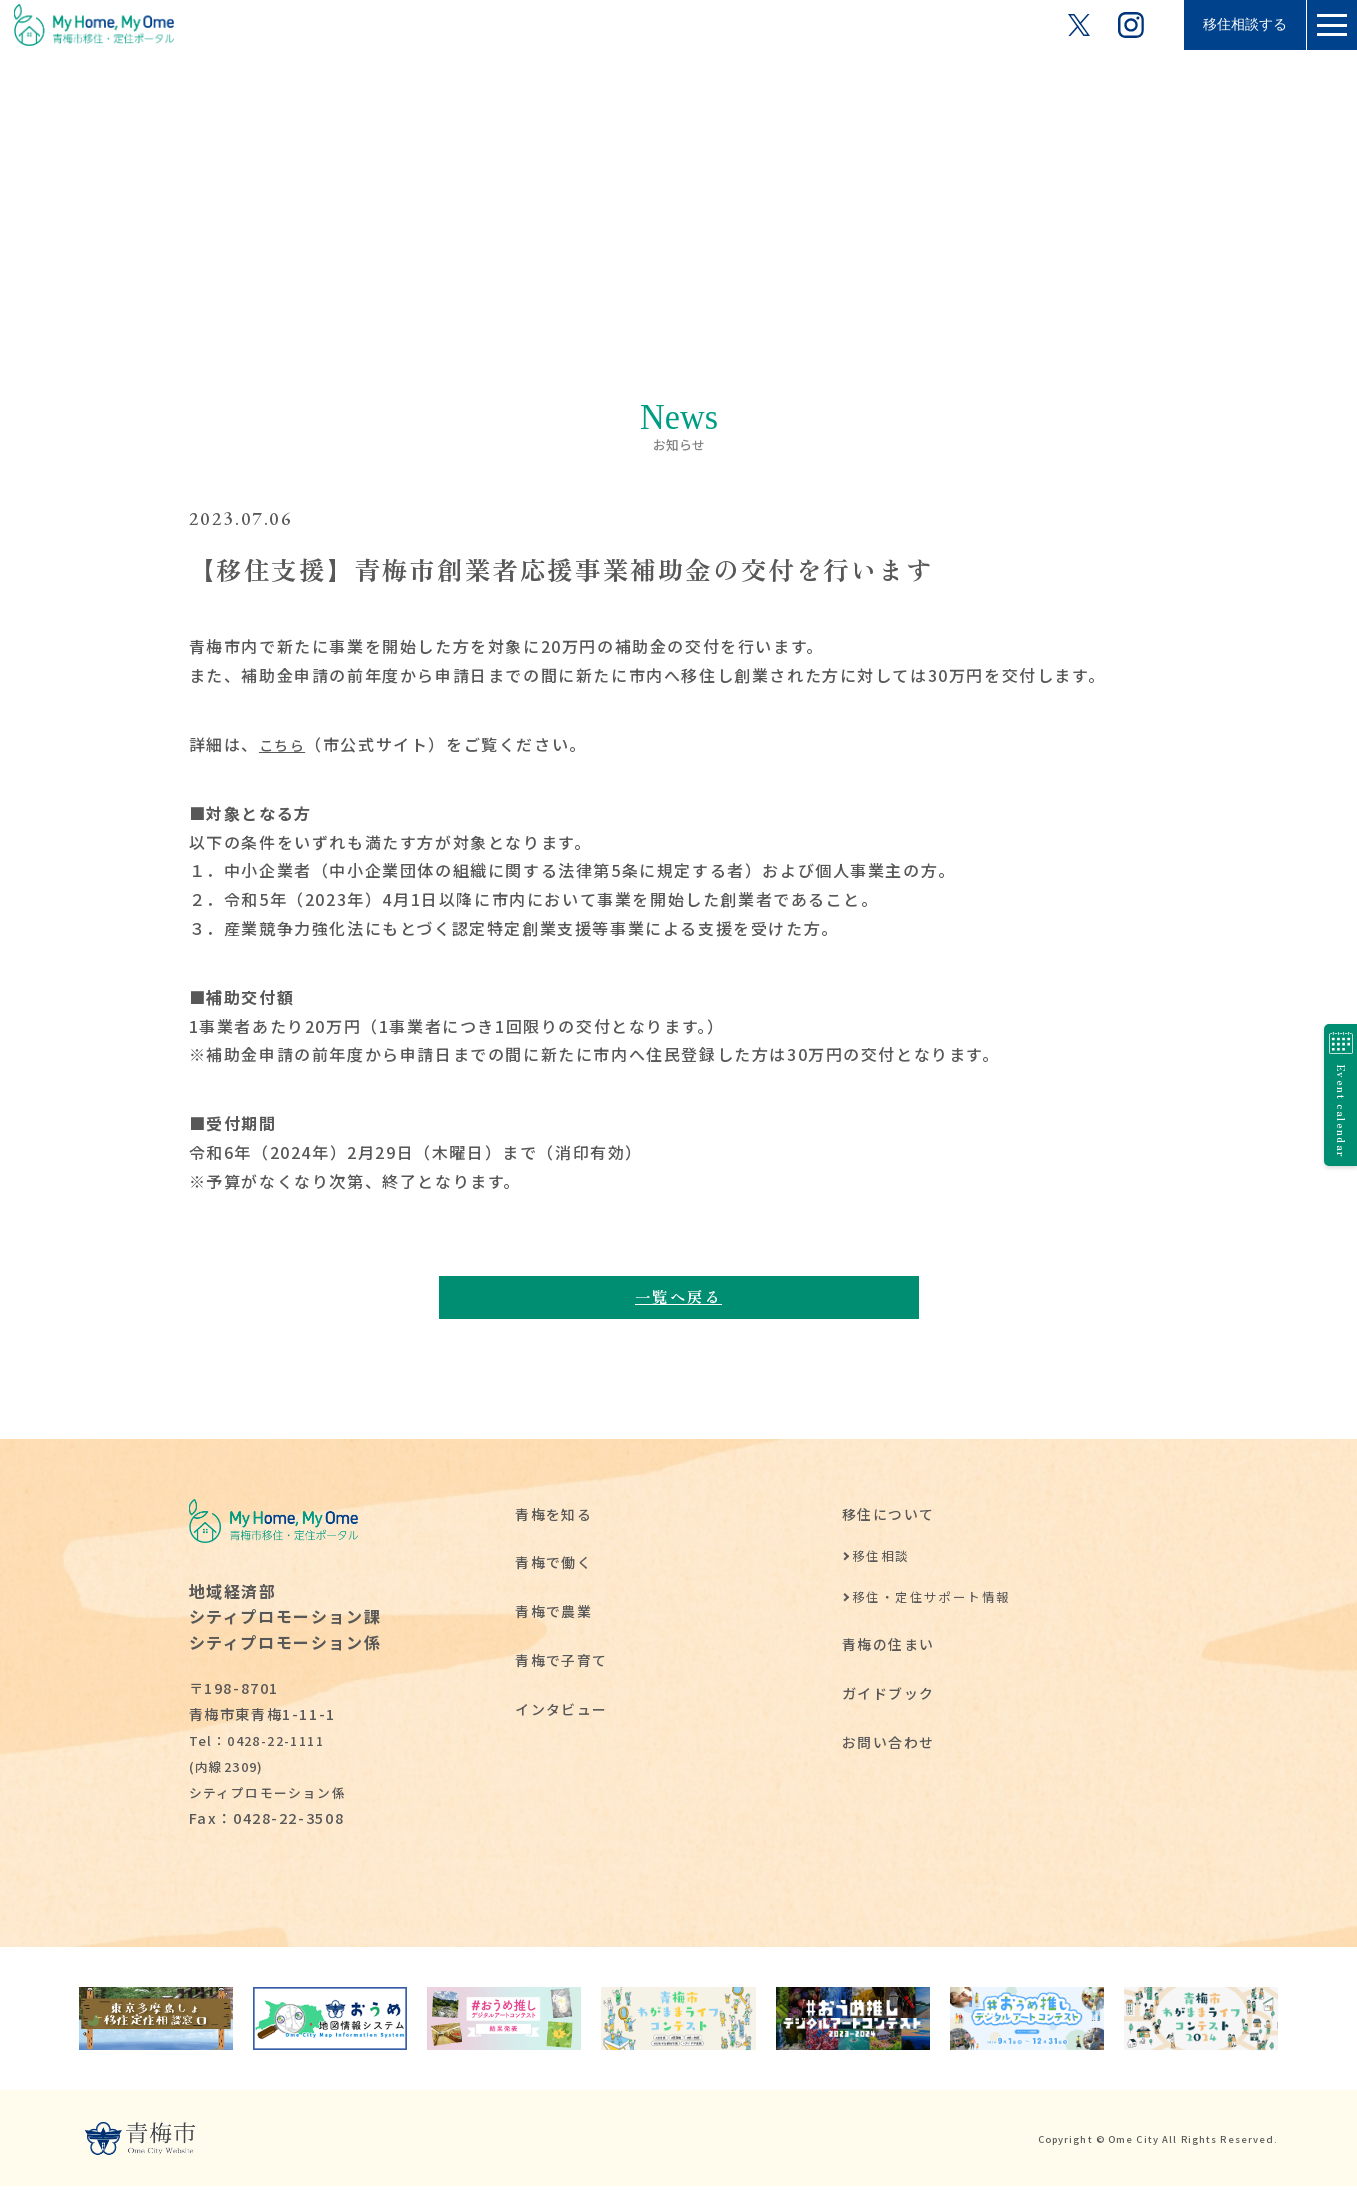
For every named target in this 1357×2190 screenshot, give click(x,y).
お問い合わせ (889, 1745)
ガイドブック (889, 1696)
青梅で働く (554, 1565)
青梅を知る (554, 1516)
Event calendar (1333, 1095)
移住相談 (881, 1559)
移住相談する (1227, 24)
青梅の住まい (889, 1647)
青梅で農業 (554, 1614)
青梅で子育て (562, 1663)
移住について (889, 1516)
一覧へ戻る (679, 1297)
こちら (285, 744)
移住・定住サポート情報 (932, 1600)
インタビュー (562, 1711)
